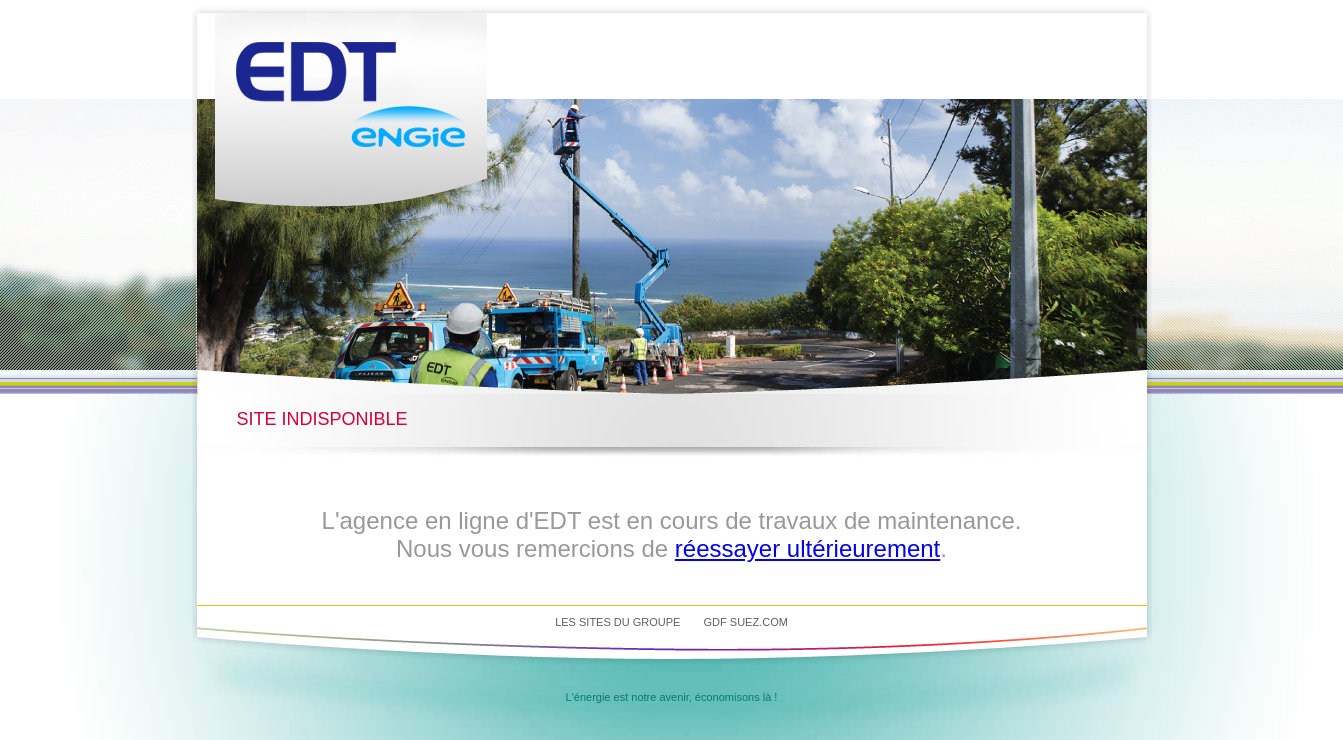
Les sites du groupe (617, 622)
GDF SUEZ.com (746, 622)
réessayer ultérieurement (807, 548)
